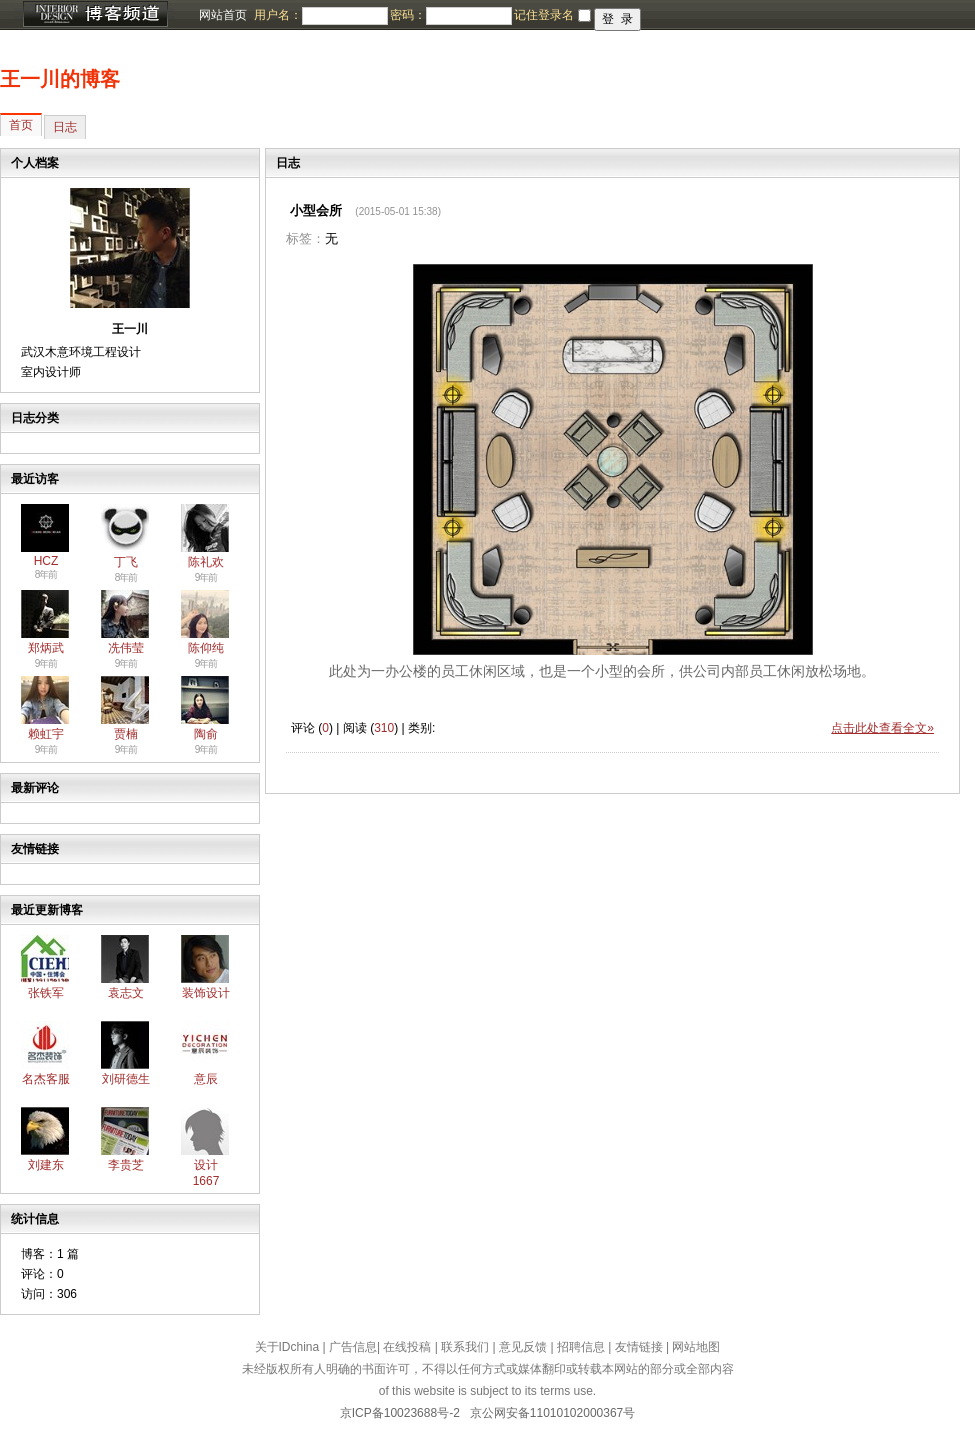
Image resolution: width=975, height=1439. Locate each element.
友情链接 (639, 1347)
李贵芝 (126, 1165)
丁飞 (126, 562)
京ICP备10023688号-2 (400, 1413)
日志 (65, 127)
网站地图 (696, 1347)
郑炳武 (46, 648)
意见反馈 (523, 1347)
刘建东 (46, 1165)
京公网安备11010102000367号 (552, 1413)
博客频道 (95, 15)
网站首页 (223, 15)
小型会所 (316, 210)
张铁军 (46, 993)
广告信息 (353, 1347)
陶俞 (206, 734)
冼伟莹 (126, 648)
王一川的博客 (60, 79)
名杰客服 (46, 1079)
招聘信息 (581, 1347)
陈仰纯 (206, 648)
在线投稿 (407, 1347)
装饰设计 (206, 993)
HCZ (46, 561)
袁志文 (126, 993)
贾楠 (126, 734)
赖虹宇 (46, 734)
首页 (21, 125)
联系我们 (465, 1347)
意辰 (206, 1079)
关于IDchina (287, 1347)
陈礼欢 (206, 562)
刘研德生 (126, 1079)
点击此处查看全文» (882, 728)
